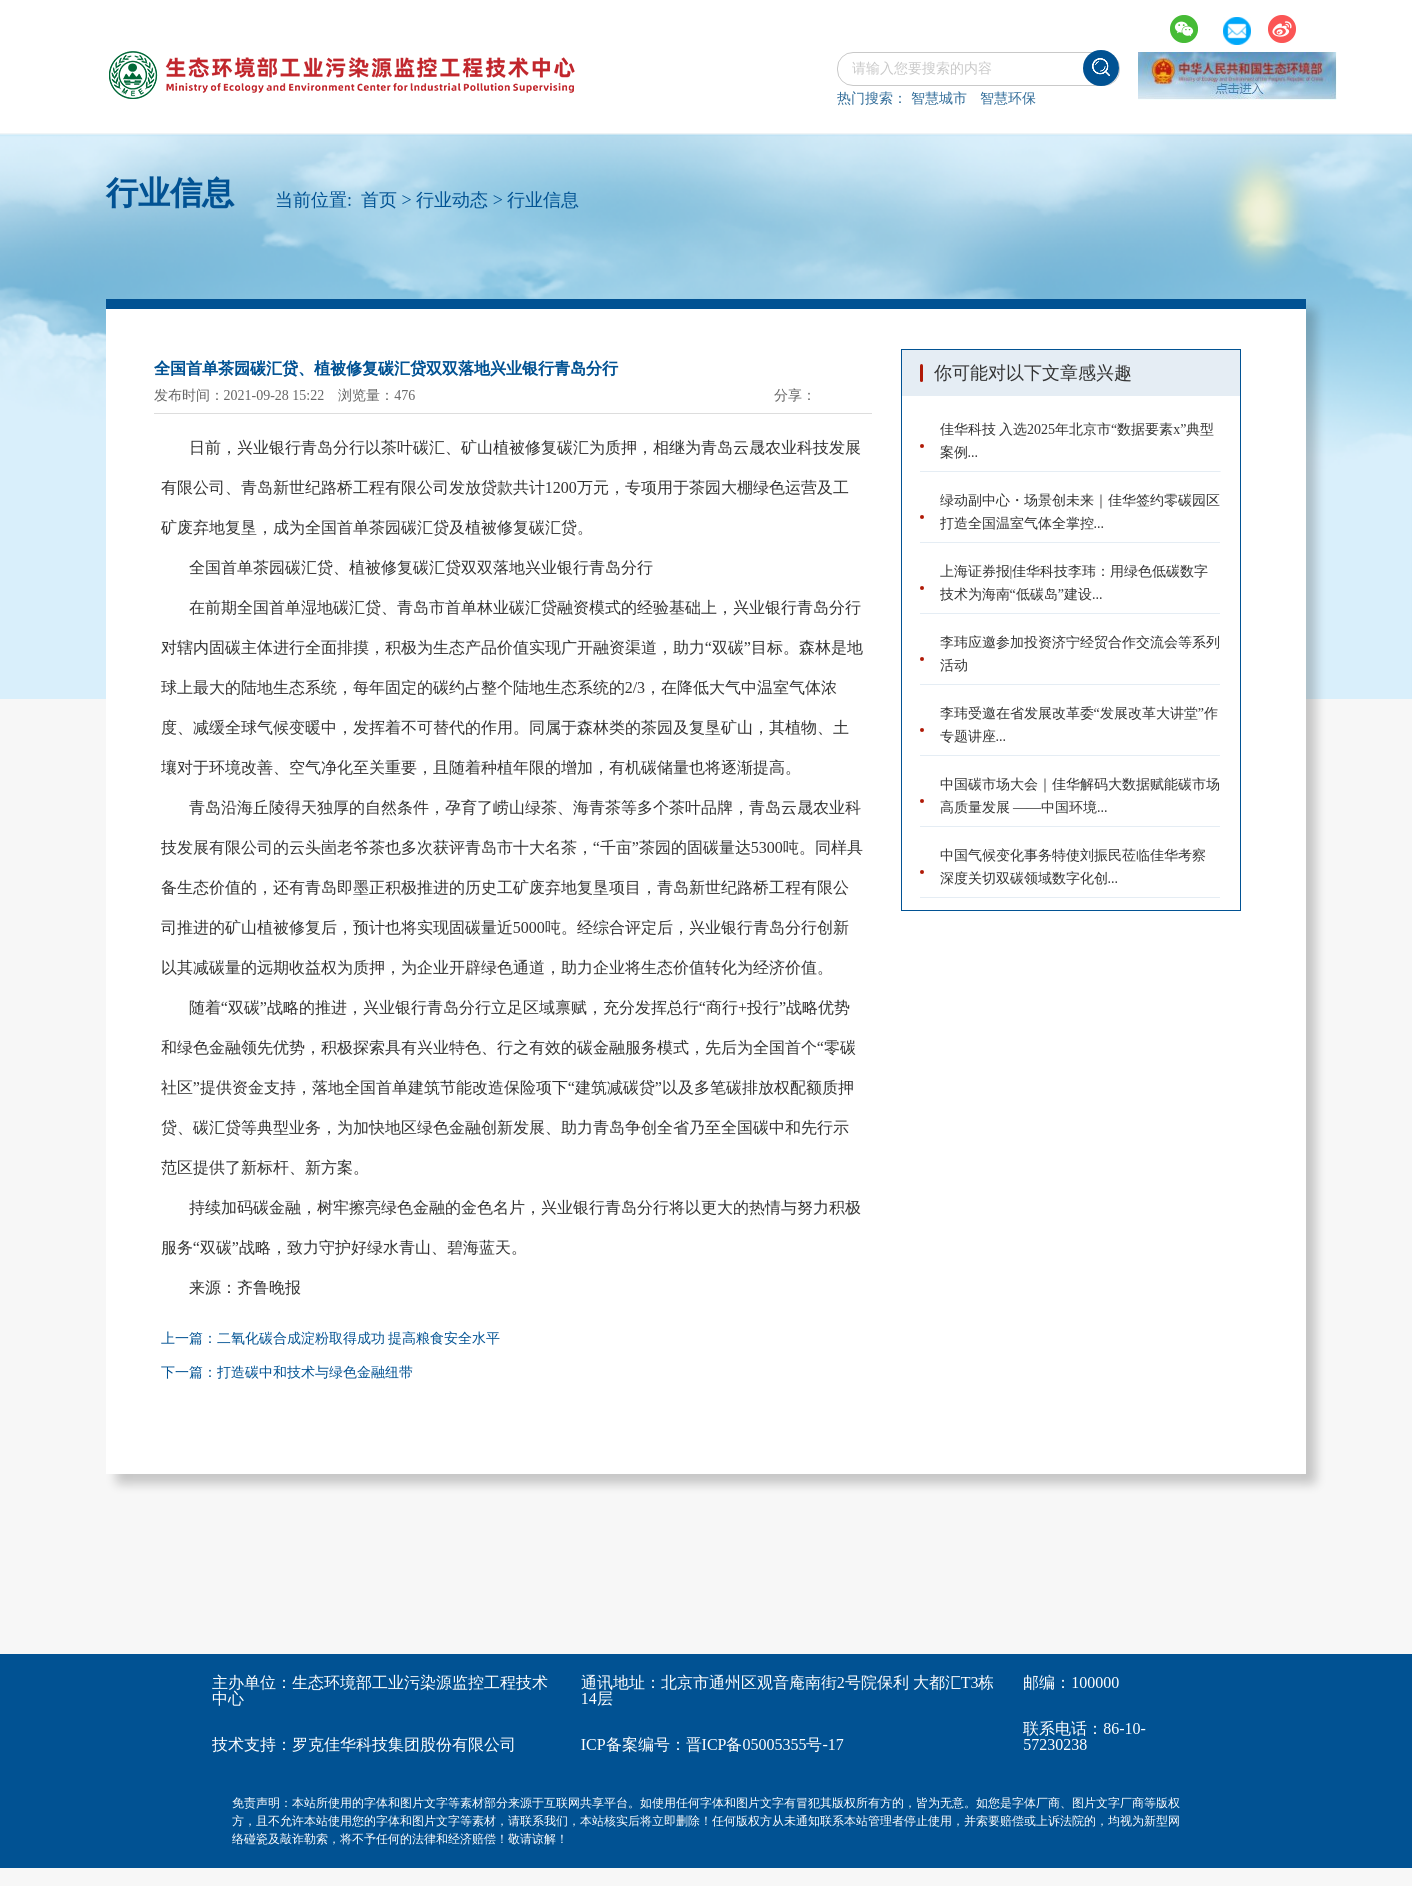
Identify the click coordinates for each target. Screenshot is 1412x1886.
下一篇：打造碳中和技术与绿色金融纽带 (287, 1372)
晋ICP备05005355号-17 (765, 1744)
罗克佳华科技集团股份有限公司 (404, 1744)
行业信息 (543, 200)
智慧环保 (1008, 98)
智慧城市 (939, 98)
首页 (379, 200)
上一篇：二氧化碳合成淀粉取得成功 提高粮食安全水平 (331, 1338)
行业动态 (452, 200)
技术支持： (252, 1744)
